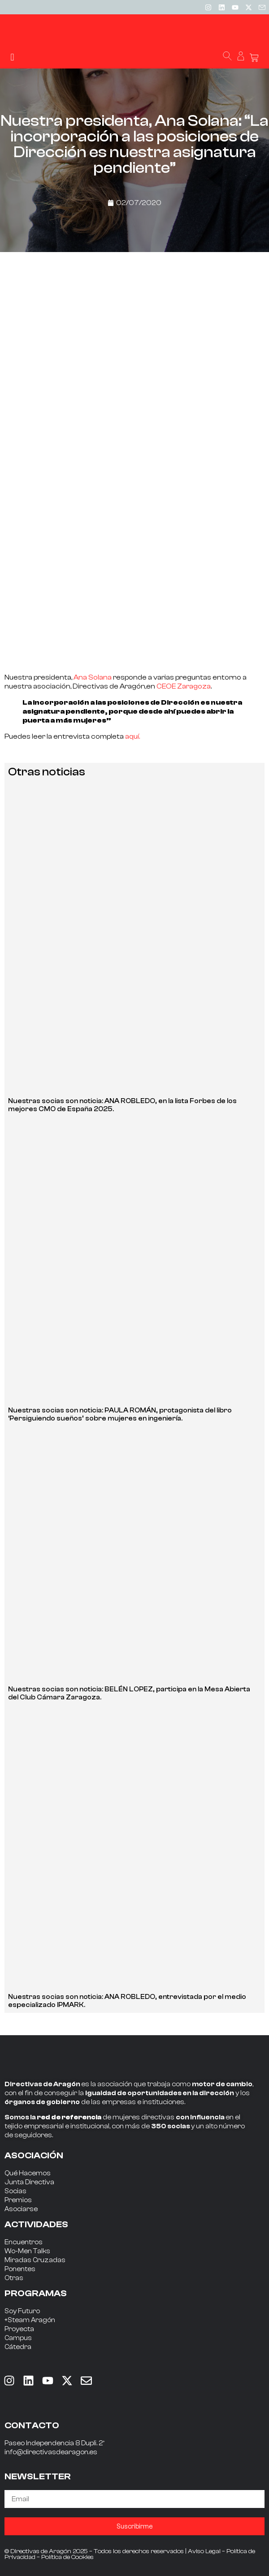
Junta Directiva (29, 2182)
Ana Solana (92, 677)
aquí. (132, 736)
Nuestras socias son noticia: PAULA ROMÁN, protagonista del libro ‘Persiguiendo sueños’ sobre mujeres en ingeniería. (120, 1414)
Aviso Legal (204, 2551)
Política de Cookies (67, 2557)
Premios (18, 2200)
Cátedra (17, 2347)
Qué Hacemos (27, 2173)
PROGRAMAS (35, 2293)
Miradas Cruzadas (34, 2260)
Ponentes (19, 2269)
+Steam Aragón (29, 2320)
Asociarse (21, 2209)
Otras (13, 2278)
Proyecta (19, 2329)
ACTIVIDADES (36, 2224)
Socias (15, 2191)
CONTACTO (31, 2425)
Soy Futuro (22, 2311)
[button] (12, 57)
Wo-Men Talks (27, 2251)
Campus (18, 2338)
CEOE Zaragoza (183, 686)
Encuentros (23, 2242)
